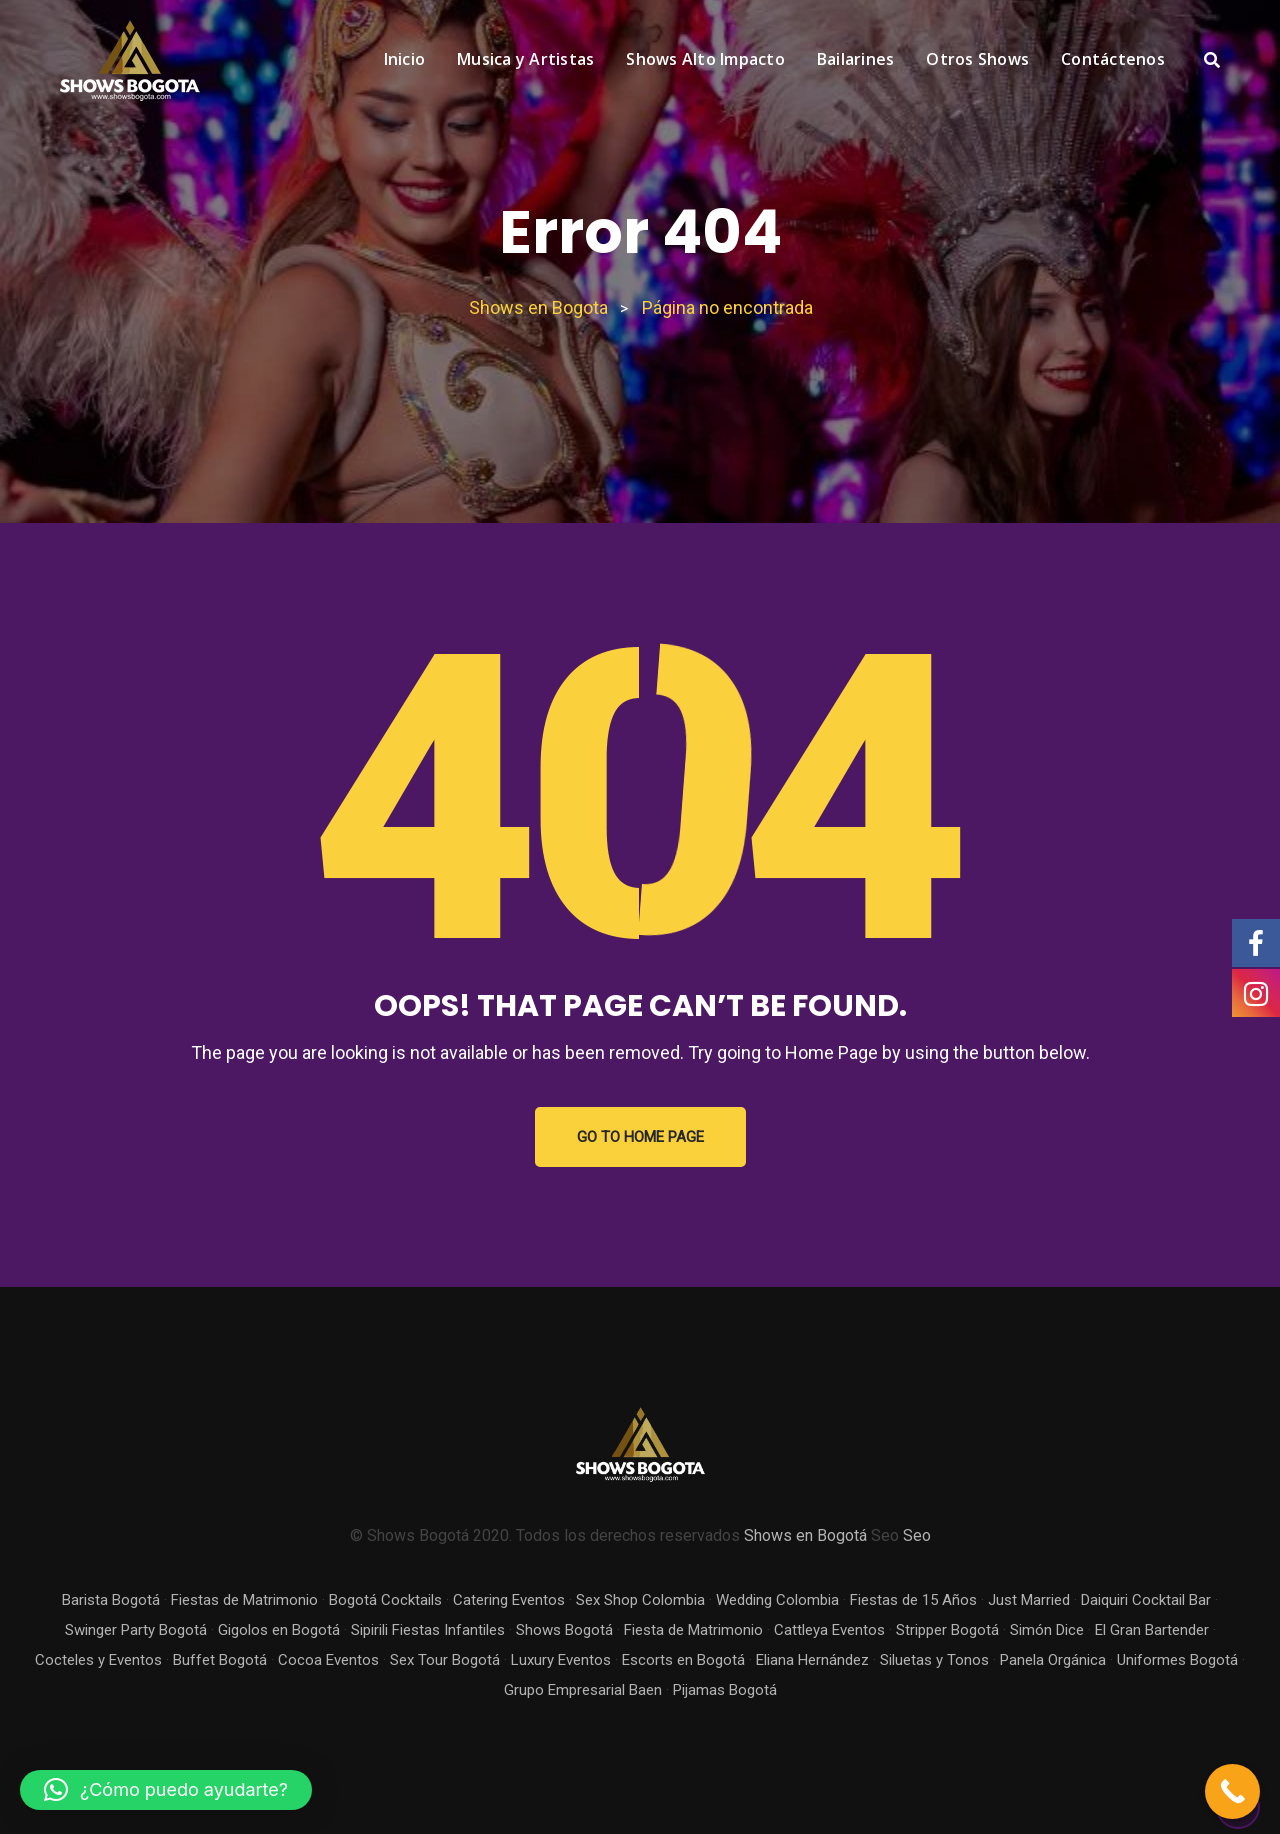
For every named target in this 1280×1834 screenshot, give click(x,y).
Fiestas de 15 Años (913, 1600)
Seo (917, 1535)
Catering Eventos (509, 1600)
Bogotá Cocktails (385, 1600)
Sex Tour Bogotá (445, 1660)
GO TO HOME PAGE (640, 1137)
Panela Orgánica (1053, 1660)
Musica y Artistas (525, 59)
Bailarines (856, 59)
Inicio (405, 59)
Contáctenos (1113, 59)
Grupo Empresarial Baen (583, 1690)
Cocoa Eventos (328, 1660)
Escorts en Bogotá (683, 1660)
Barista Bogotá (111, 1600)
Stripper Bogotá (947, 1630)
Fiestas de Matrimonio (244, 1600)
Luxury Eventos (561, 1660)
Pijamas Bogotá (725, 1690)
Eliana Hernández (812, 1660)
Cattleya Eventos (829, 1630)
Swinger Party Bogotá (136, 1630)
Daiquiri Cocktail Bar (1146, 1600)
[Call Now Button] (1232, 1791)
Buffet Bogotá (220, 1660)
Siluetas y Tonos (934, 1660)
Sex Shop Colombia (640, 1600)
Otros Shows (977, 59)
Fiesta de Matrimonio (693, 1630)
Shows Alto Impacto (705, 59)
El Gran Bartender (1152, 1630)
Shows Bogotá (564, 1630)
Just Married (1029, 1600)
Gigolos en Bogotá (279, 1630)
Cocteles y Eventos (98, 1660)
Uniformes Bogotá (1177, 1660)
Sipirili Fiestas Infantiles (428, 1630)
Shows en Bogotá (805, 1535)
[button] (166, 1790)
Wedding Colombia (777, 1600)
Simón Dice (1047, 1630)
